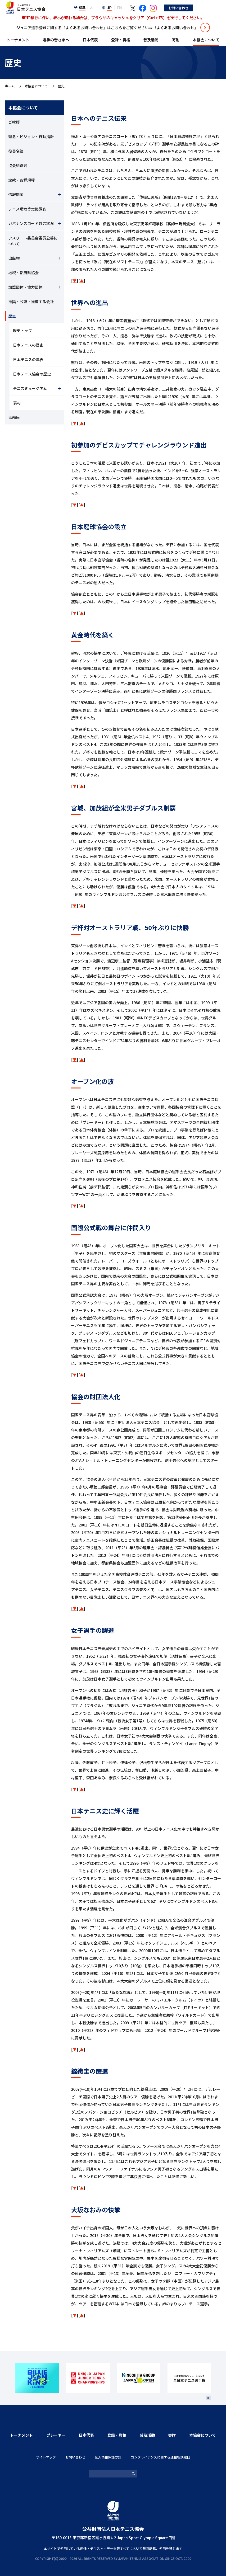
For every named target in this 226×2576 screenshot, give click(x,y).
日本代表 (90, 39)
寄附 (176, 39)
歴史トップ (22, 330)
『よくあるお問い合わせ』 (175, 27)
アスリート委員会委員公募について (33, 240)
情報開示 (35, 194)
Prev (10, 2378)
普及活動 (150, 39)
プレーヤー (55, 2435)
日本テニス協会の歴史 (32, 374)
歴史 (35, 316)
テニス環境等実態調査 (27, 209)
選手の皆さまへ (56, 39)
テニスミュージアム (37, 388)
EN (147, 7)
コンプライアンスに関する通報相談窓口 (160, 2457)
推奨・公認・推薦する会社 (31, 301)
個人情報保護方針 (108, 2457)
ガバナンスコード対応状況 (35, 223)
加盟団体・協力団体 (35, 287)
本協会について (206, 39)
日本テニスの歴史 (28, 345)
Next (216, 2378)
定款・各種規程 (21, 180)
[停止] (208, 2398)
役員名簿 (15, 151)
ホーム (10, 86)
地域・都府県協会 (23, 272)
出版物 (35, 258)
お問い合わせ (207, 7)
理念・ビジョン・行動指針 (31, 136)
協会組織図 (17, 165)
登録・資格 (120, 39)
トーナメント (18, 39)
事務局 (14, 417)
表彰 (17, 403)
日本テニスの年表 (28, 359)
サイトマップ (46, 2457)
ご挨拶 (14, 122)
